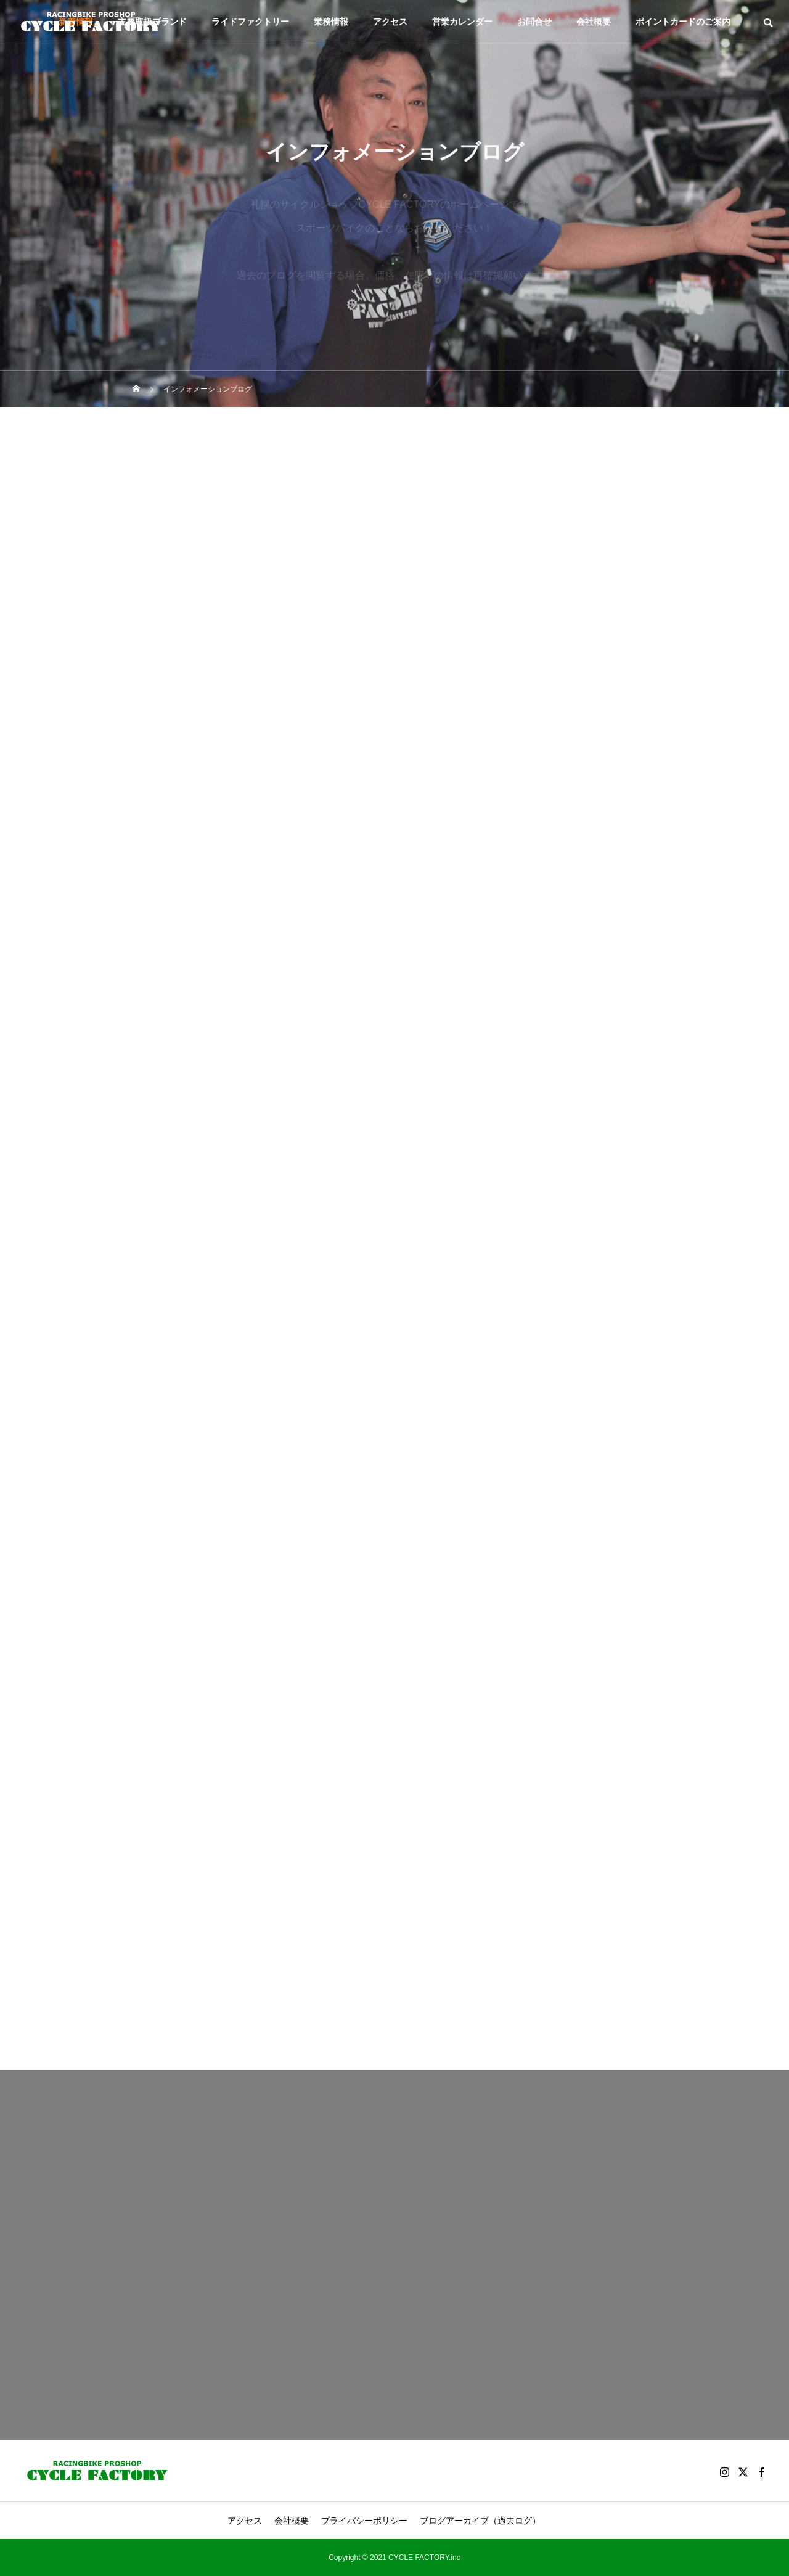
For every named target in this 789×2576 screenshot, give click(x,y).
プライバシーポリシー (364, 2520)
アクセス (390, 22)
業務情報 (331, 22)
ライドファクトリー (250, 22)
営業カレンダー (462, 22)
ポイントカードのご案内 (683, 22)
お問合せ (534, 22)
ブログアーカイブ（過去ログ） (480, 2520)
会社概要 (593, 22)
